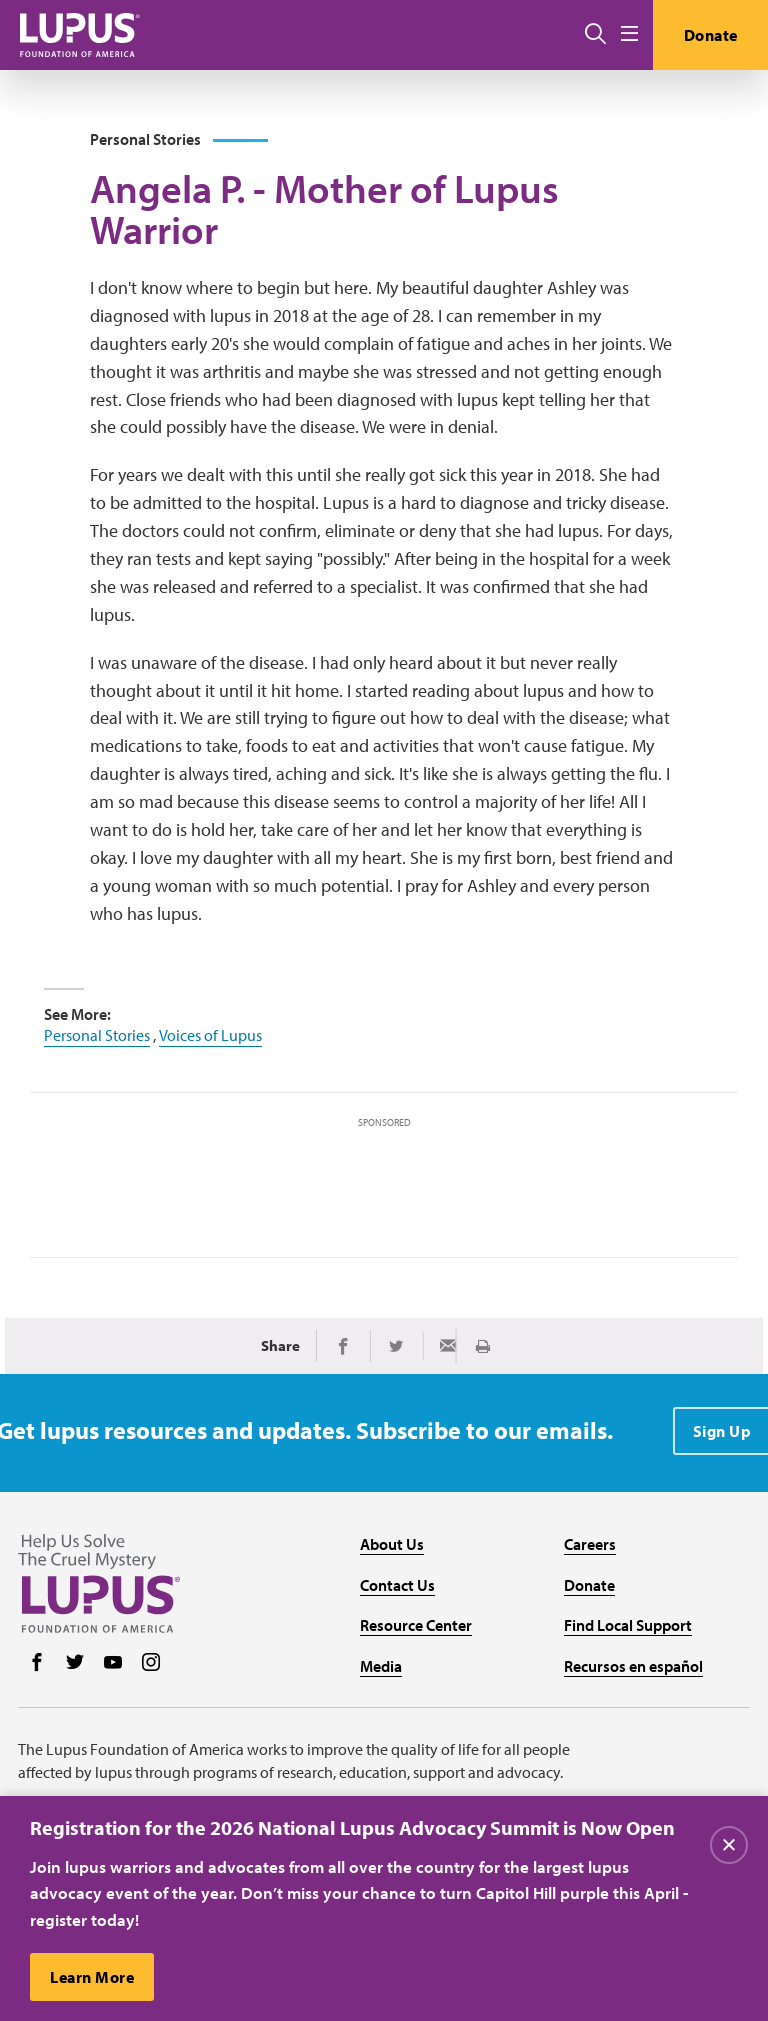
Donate (711, 35)
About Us (392, 1544)
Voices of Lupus (210, 1035)
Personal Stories (97, 1035)
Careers (590, 1544)
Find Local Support (628, 1625)
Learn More (92, 1979)
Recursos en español (633, 1666)
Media (381, 1666)
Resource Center (416, 1625)
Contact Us (397, 1585)
